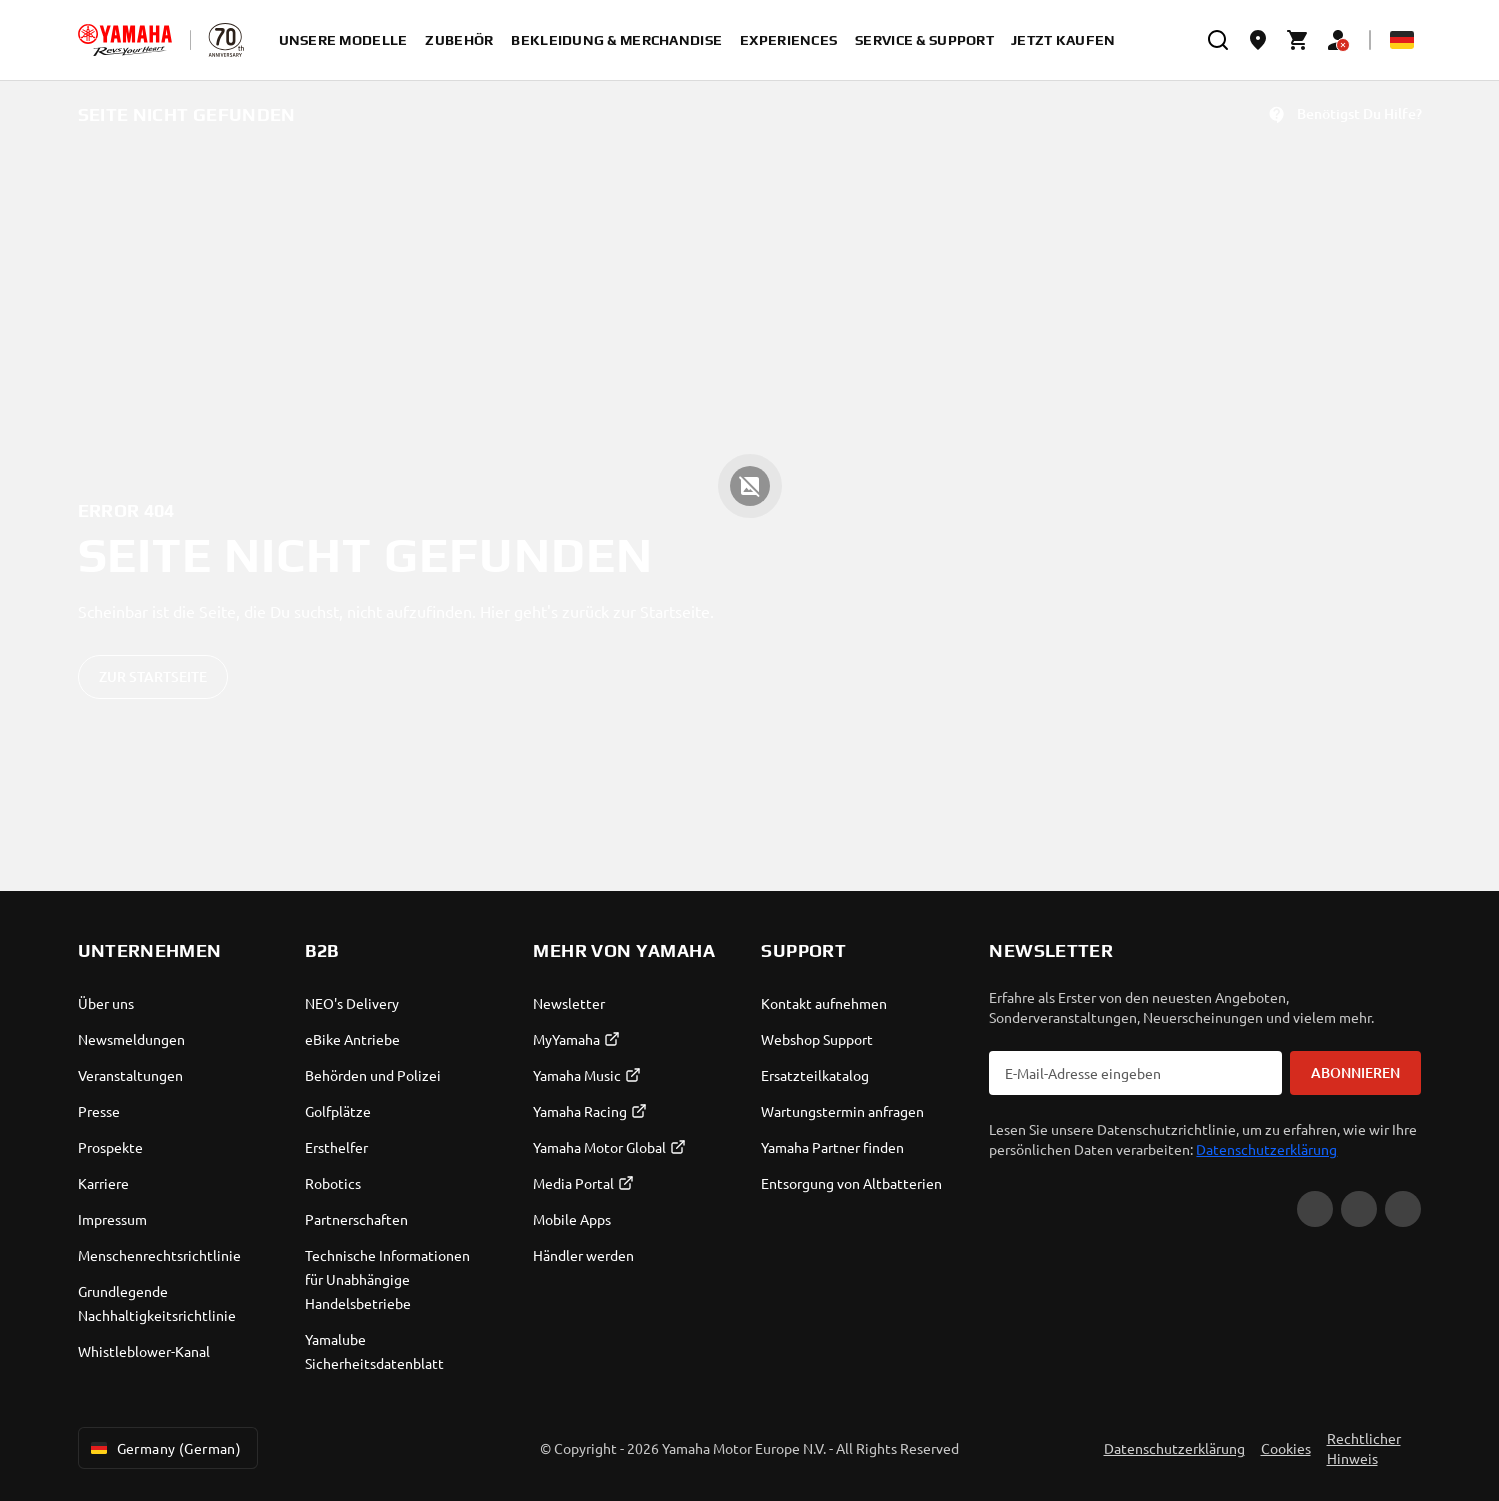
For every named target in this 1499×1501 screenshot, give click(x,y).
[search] (1218, 40)
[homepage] (125, 40)
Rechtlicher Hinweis (1364, 1448)
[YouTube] (1315, 1209)
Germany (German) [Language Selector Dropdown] (164, 1448)
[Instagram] (1403, 1209)
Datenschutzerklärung (1266, 1149)
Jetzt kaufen (1063, 40)
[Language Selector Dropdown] (1402, 40)
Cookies (1286, 1448)
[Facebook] (1359, 1209)
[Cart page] (1298, 40)
